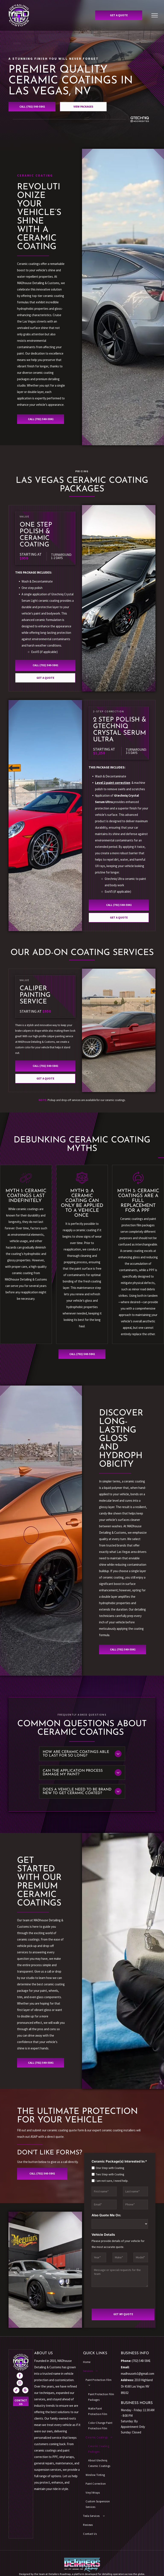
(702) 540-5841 (141, 2361)
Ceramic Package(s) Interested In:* (119, 2161)
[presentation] (124, 2296)
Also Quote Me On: (106, 2215)
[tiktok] (16, 2390)
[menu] (154, 15)
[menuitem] (100, 2362)
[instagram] (20, 2383)
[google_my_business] (25, 2390)
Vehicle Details (103, 2235)
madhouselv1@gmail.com (137, 2374)
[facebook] (20, 2376)
